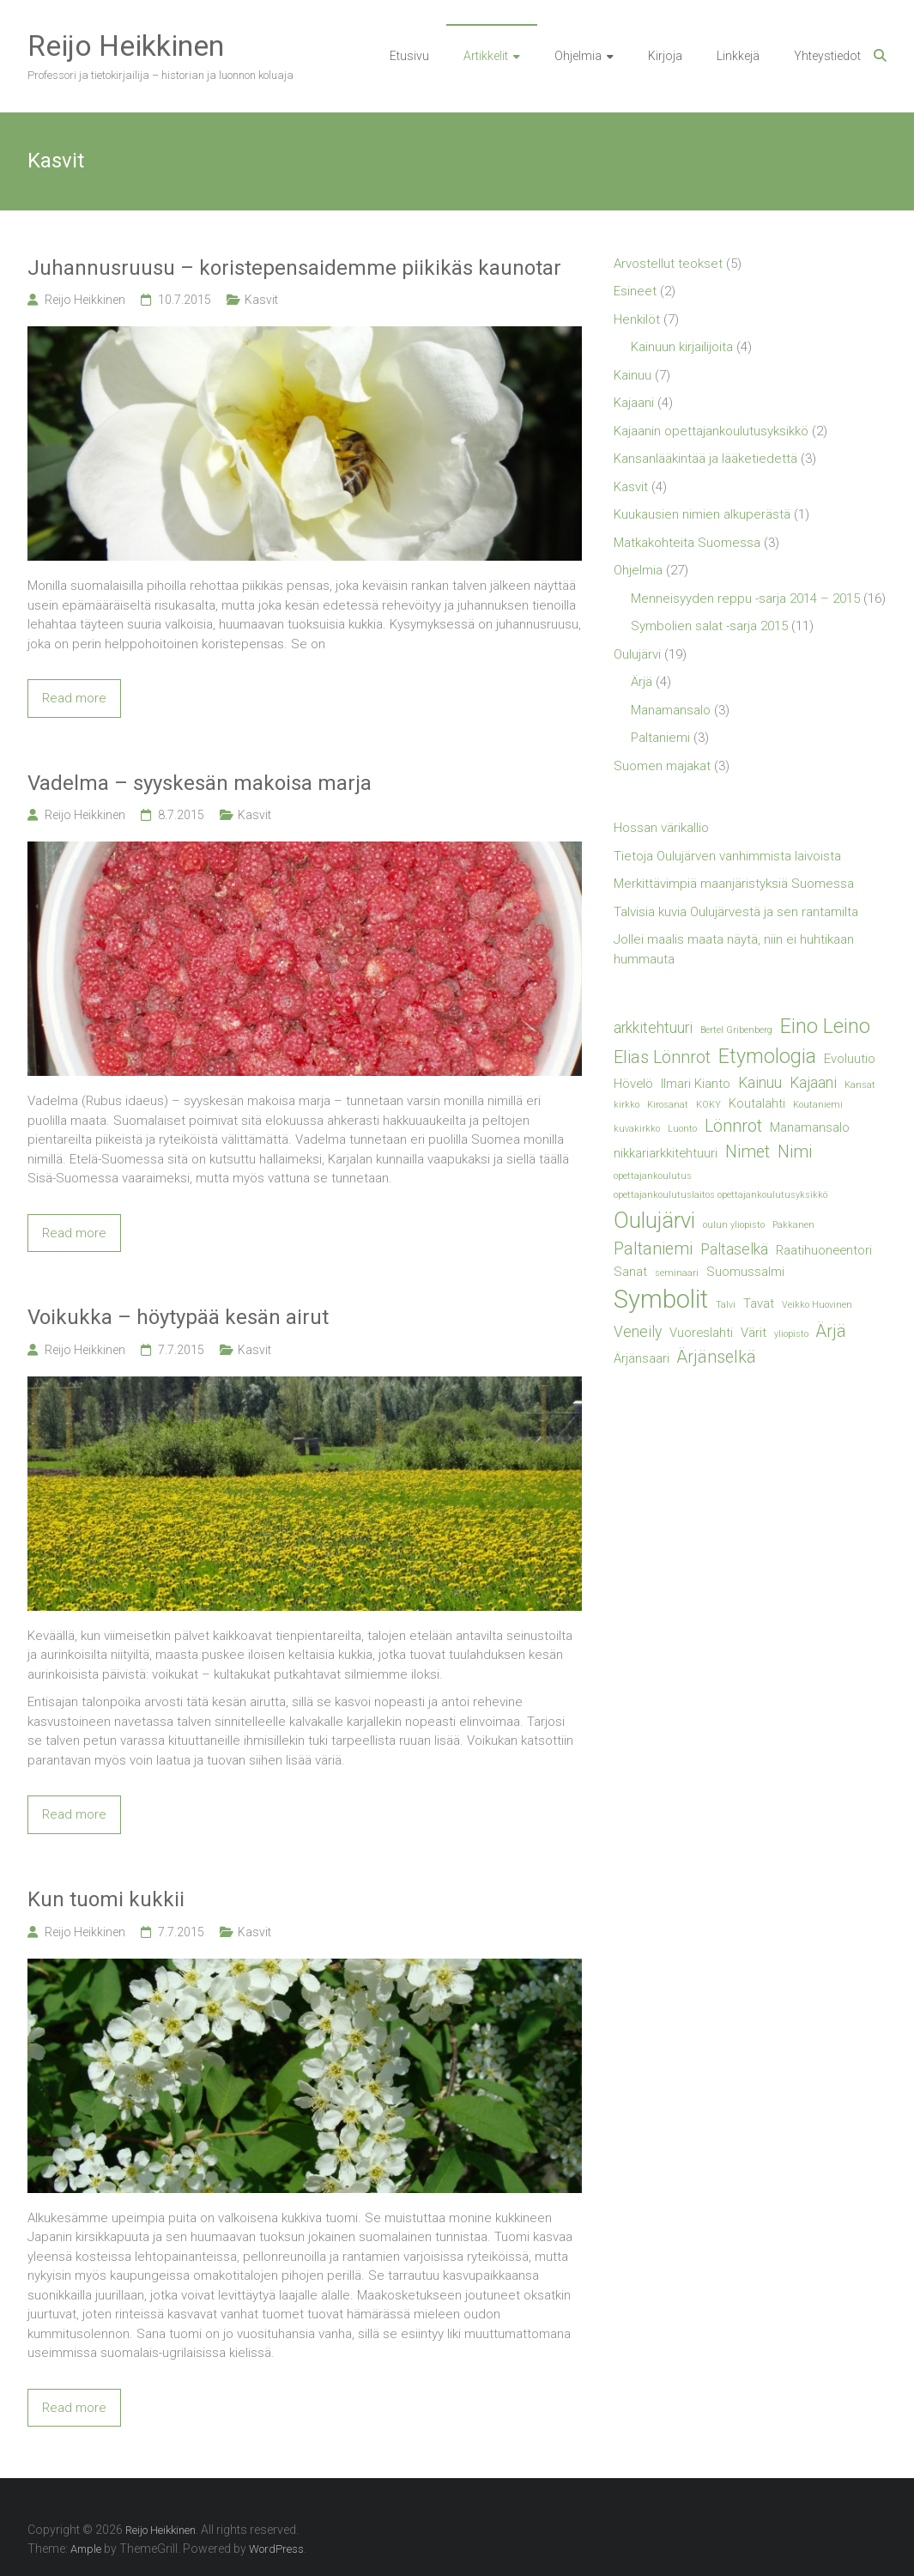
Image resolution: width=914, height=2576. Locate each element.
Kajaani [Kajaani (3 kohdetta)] (813, 1082)
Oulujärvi (637, 654)
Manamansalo (671, 710)
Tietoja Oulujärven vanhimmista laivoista (727, 856)
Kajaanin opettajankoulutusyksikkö (711, 431)
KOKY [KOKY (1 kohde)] (708, 1104)
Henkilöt (637, 319)
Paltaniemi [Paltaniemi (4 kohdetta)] (653, 1249)
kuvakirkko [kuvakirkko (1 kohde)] (637, 1128)
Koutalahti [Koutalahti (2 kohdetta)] (757, 1103)
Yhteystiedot (827, 56)
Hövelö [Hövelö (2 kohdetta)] (633, 1083)
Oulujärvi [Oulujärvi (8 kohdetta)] (654, 1220)
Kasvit (261, 300)
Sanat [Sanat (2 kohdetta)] (630, 1271)
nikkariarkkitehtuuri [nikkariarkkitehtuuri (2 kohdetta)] (665, 1153)
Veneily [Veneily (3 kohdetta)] (638, 1331)
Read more (74, 698)
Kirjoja (665, 56)
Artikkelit (485, 56)
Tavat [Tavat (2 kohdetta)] (758, 1303)
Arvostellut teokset (668, 263)
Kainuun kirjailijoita (682, 347)
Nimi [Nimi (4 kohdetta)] (795, 1152)
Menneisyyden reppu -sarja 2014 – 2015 (745, 598)
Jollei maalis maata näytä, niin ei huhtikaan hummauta (734, 949)
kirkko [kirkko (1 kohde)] (626, 1104)
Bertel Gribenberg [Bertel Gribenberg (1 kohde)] (736, 1030)
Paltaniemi (660, 737)
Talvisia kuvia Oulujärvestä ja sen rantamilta (736, 912)
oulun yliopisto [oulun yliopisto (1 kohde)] (734, 1224)
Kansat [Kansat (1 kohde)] (859, 1085)
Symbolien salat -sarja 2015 (709, 626)
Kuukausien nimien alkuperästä (702, 514)
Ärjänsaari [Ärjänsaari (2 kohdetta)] (641, 1358)
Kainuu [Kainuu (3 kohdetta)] (760, 1082)
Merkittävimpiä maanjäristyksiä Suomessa (734, 883)
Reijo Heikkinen (125, 45)
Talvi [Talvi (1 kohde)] (725, 1304)
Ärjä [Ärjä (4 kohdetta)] (831, 1331)
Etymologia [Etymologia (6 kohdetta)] (767, 1056)
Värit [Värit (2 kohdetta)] (753, 1332)
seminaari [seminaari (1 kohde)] (677, 1273)
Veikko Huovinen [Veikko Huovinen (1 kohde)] (817, 1304)
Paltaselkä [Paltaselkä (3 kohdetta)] (734, 1249)
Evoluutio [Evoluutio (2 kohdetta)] (849, 1058)
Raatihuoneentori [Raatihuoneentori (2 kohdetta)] (824, 1250)
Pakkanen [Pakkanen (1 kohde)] (793, 1224)
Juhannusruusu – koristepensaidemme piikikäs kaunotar (294, 268)
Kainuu (632, 375)
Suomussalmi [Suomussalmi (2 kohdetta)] (745, 1271)
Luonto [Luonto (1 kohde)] (682, 1128)
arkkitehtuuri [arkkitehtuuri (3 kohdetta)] (653, 1027)
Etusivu (409, 56)
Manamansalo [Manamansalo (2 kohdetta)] (810, 1127)
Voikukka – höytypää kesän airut (178, 1317)
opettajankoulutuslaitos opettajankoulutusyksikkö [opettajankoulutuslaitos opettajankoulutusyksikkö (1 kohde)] (720, 1194)
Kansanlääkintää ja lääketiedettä (705, 458)
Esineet (635, 291)
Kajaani (634, 402)
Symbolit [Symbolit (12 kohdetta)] (661, 1299)
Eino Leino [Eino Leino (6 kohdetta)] (825, 1026)
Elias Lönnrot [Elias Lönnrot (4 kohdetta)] (662, 1057)
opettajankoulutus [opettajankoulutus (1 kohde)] (653, 1176)
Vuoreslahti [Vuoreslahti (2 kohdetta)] (701, 1332)
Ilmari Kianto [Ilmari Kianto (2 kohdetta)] (695, 1083)
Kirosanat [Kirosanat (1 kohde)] (667, 1104)
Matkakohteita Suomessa (687, 542)
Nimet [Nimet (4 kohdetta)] (747, 1152)
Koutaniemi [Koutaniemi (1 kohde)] (818, 1104)
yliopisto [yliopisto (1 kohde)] (791, 1334)
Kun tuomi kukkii (106, 1899)
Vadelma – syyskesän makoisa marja (199, 783)
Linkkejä (738, 56)
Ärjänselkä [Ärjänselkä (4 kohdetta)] (716, 1357)
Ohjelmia (578, 56)
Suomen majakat (662, 766)
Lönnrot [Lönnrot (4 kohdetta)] (733, 1126)
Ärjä (641, 682)
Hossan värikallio (661, 827)
